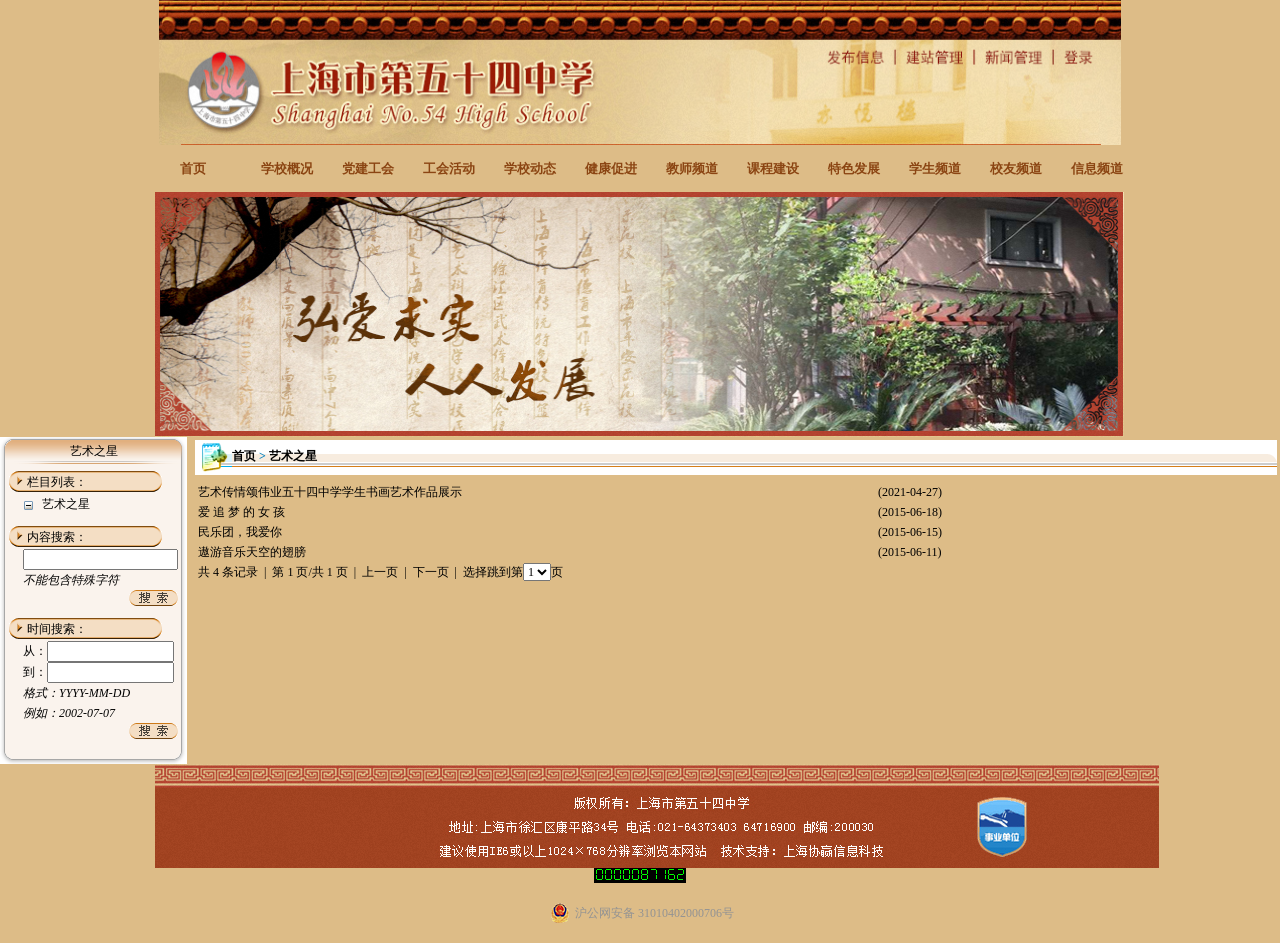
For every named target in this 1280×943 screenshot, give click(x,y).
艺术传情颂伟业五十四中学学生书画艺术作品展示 (330, 492)
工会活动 (449, 168)
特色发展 (854, 168)
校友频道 (1016, 168)
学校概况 (287, 168)
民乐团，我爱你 (240, 532)
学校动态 (530, 168)
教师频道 (692, 168)
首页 (193, 168)
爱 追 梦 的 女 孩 (241, 512)
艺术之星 (66, 504)
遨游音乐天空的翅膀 (252, 552)
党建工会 (368, 168)
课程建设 (773, 168)
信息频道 (1097, 168)
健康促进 (611, 168)
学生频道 (935, 168)
